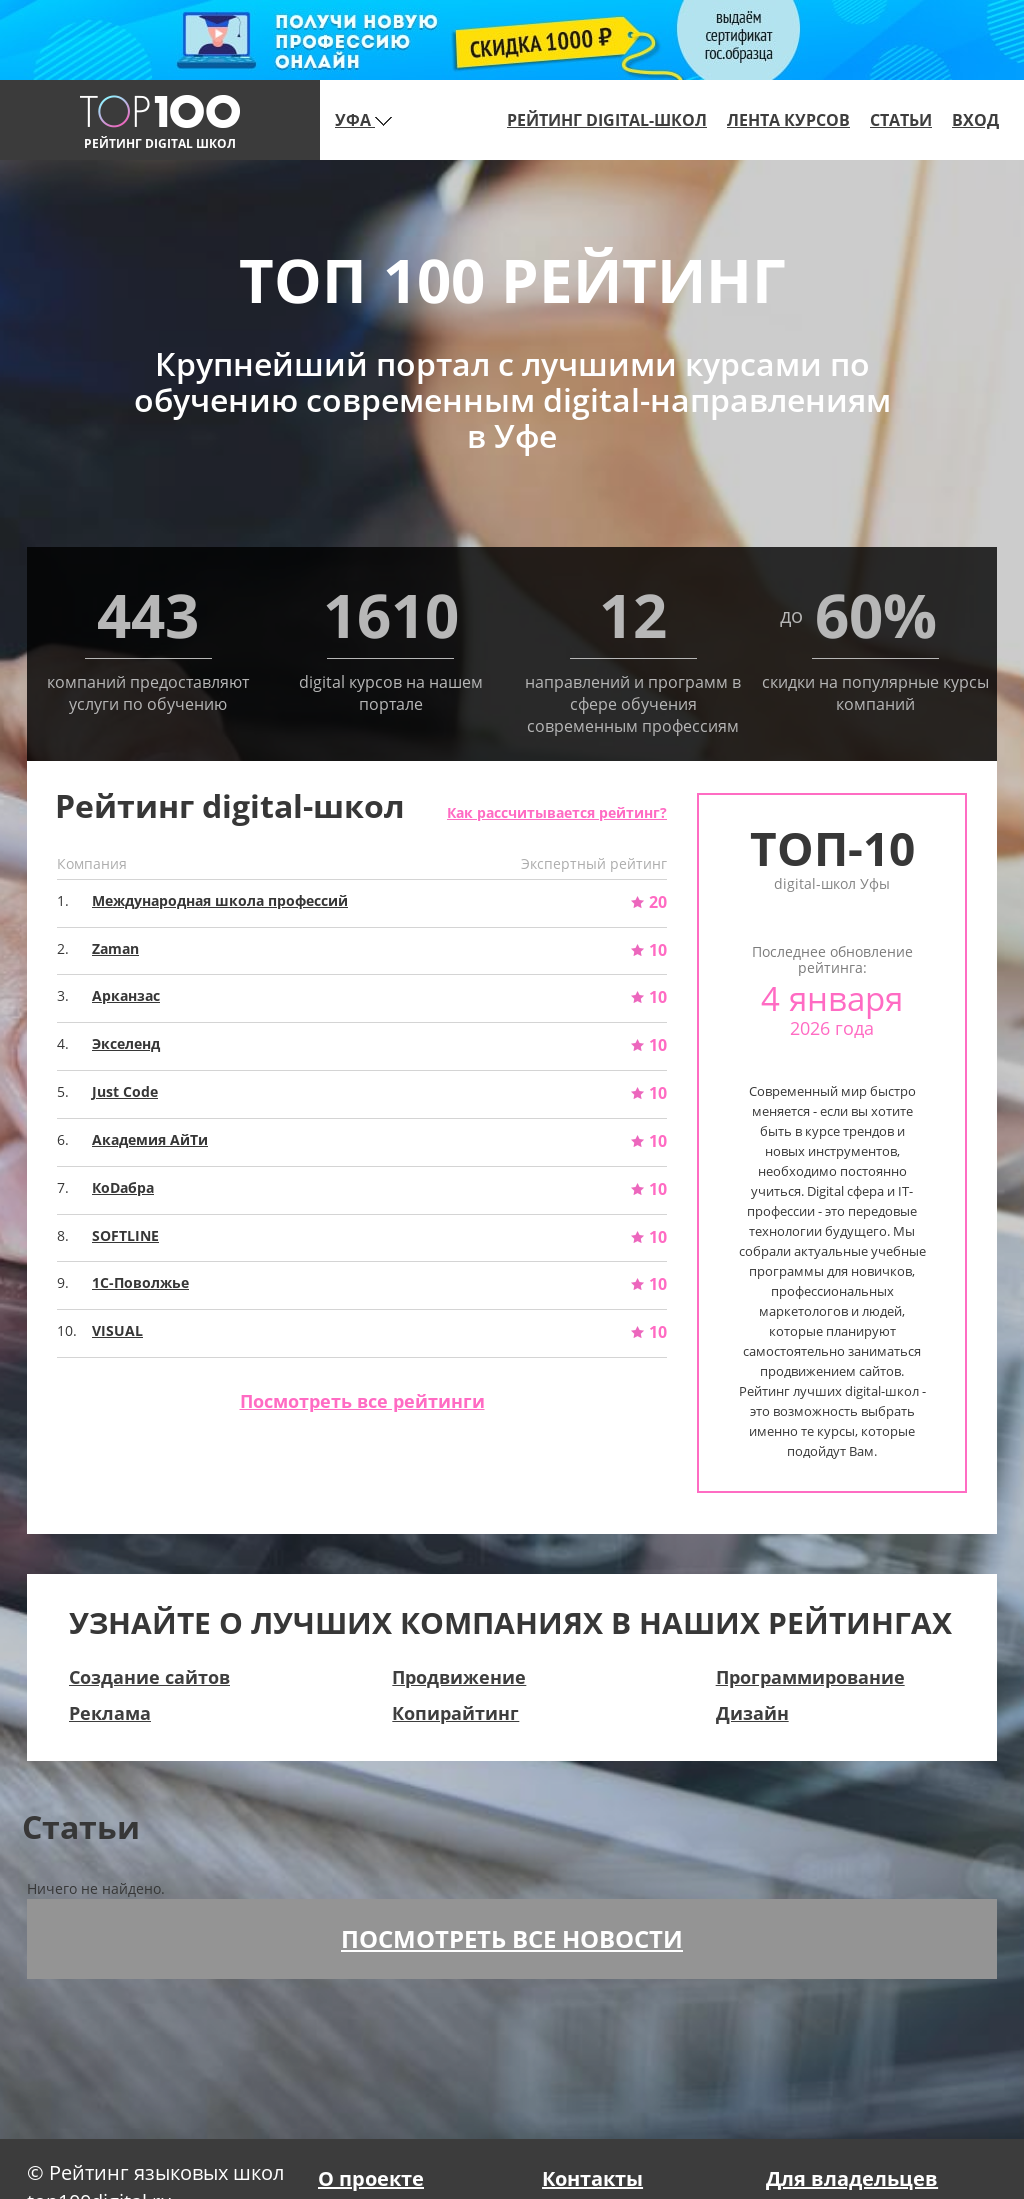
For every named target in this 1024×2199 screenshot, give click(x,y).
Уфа (363, 120)
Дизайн (752, 1713)
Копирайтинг (455, 1713)
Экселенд (126, 1043)
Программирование (810, 1677)
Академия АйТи (150, 1139)
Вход (975, 120)
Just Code (125, 1091)
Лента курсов (788, 120)
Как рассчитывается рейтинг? (557, 812)
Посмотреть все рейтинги (362, 1401)
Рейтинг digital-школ (607, 120)
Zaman (115, 948)
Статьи (901, 120)
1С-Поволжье (140, 1282)
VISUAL (117, 1330)
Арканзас (126, 995)
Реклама (110, 1713)
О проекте (371, 2178)
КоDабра (123, 1187)
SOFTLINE (125, 1235)
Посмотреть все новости (512, 1938)
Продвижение (459, 1677)
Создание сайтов (149, 1677)
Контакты (592, 2178)
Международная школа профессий (220, 900)
